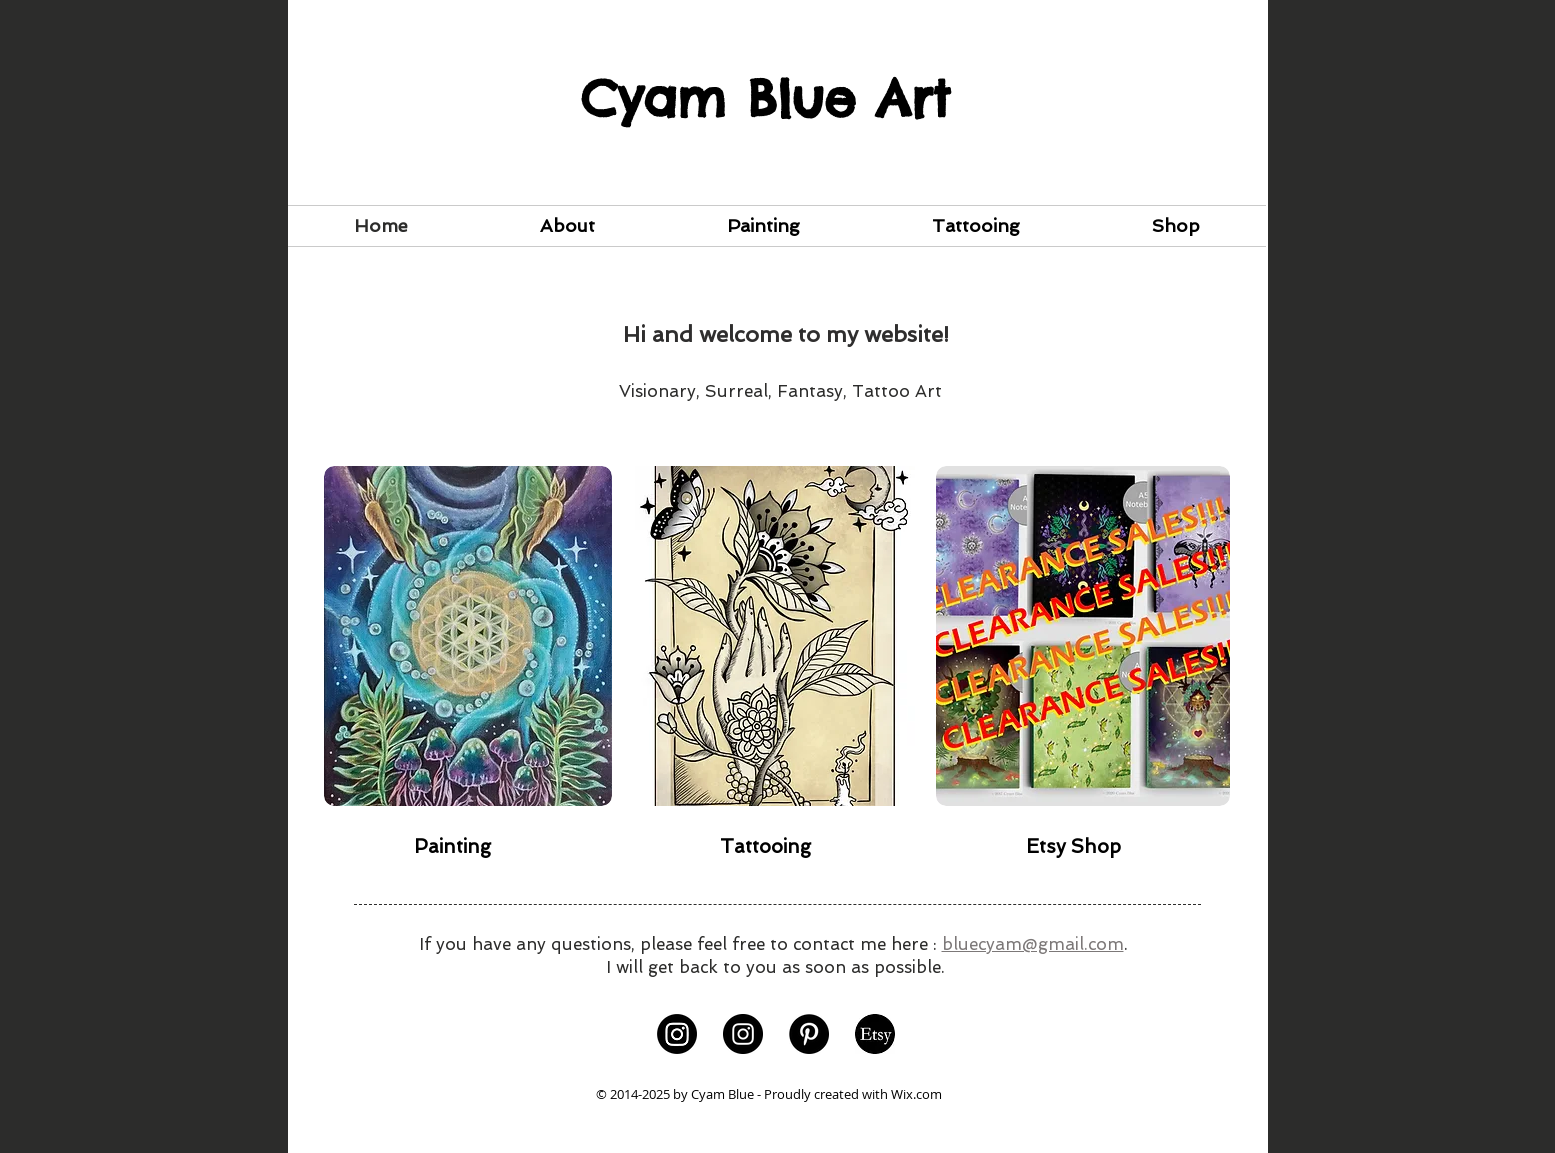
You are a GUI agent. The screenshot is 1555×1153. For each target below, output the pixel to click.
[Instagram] (677, 1034)
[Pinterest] (809, 1034)
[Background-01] (875, 1034)
